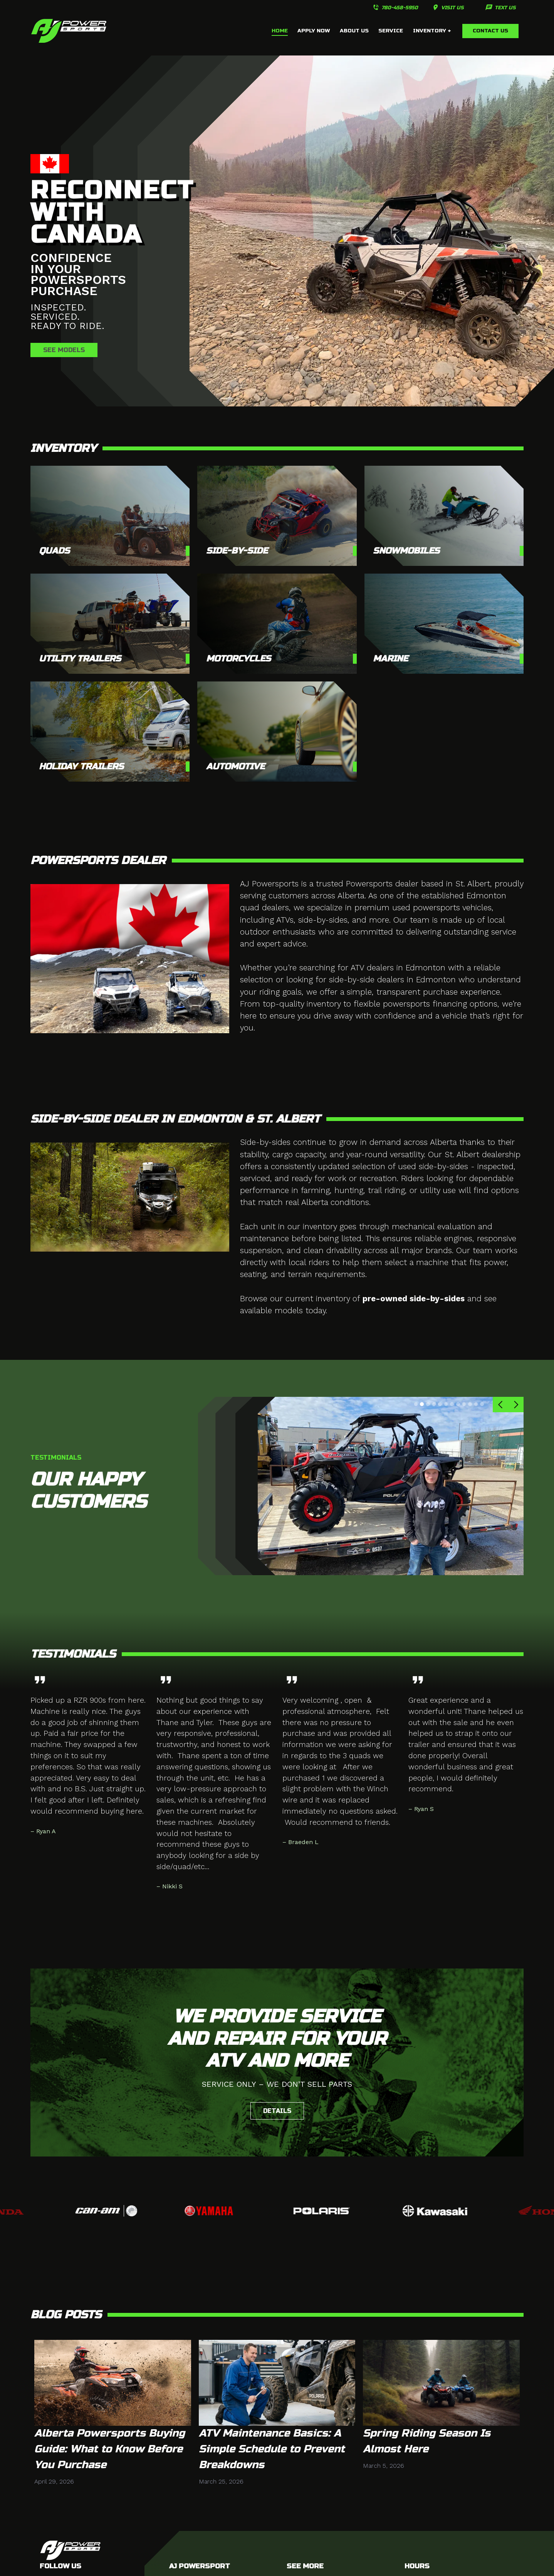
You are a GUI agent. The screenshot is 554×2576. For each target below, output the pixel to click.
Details (277, 2111)
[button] (500, 1404)
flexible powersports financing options (425, 1004)
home (280, 30)
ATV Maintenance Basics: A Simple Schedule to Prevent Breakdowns (272, 2449)
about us (354, 30)
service (390, 30)
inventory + (432, 30)
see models (64, 350)
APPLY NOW (313, 30)
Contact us (490, 30)
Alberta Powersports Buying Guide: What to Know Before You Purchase (109, 2449)
